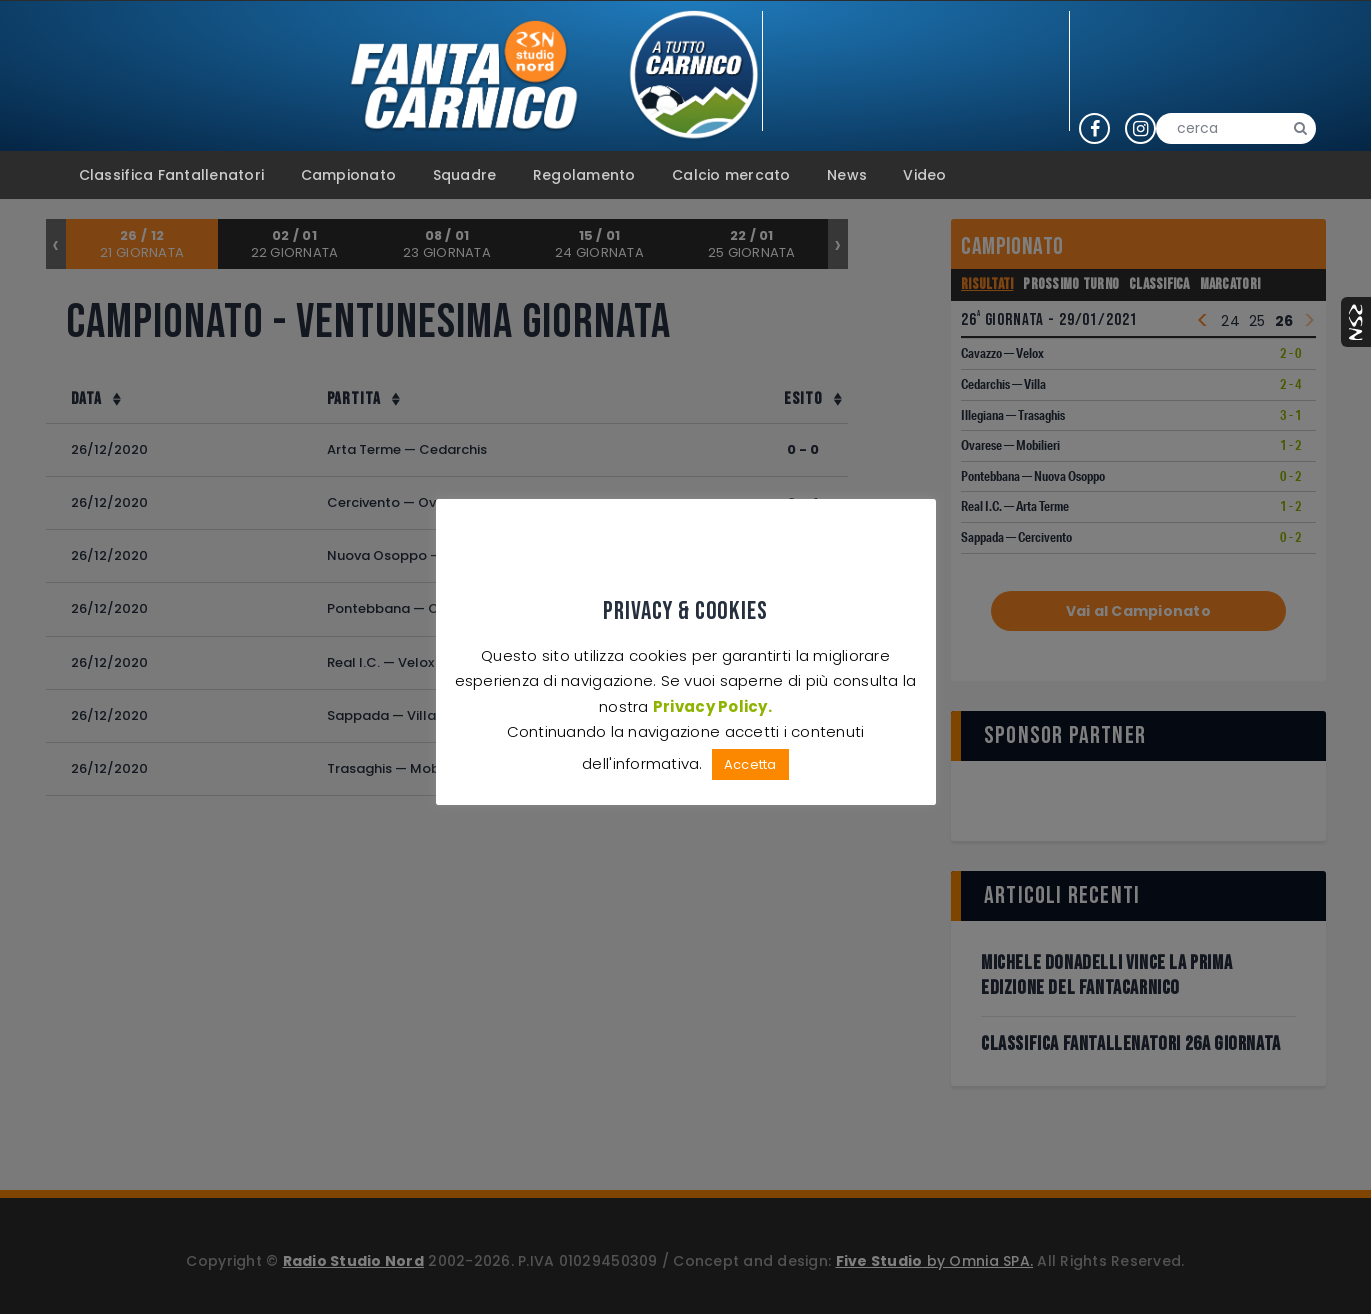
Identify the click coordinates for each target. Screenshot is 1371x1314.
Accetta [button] (750, 764)
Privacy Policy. (712, 705)
